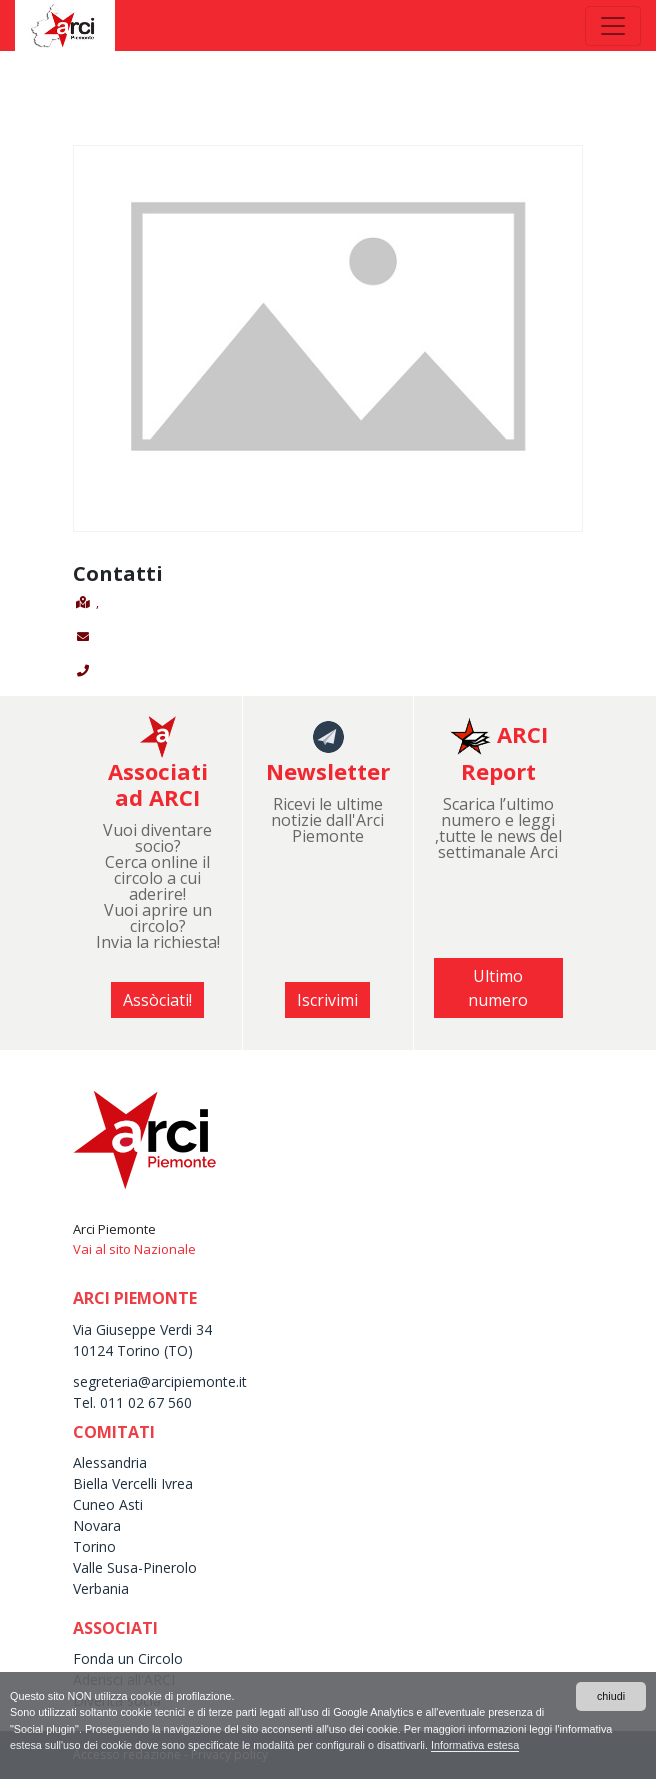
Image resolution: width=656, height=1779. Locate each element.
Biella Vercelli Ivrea (133, 1483)
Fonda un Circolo (128, 1658)
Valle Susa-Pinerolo (135, 1567)
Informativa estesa (475, 1745)
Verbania (101, 1588)
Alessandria (110, 1462)
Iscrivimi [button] (327, 1000)
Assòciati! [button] (157, 1000)
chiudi (611, 1696)
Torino (94, 1546)
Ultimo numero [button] (498, 988)
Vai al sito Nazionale (134, 1249)
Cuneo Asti (108, 1504)
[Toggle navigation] (613, 26)
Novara (97, 1525)
